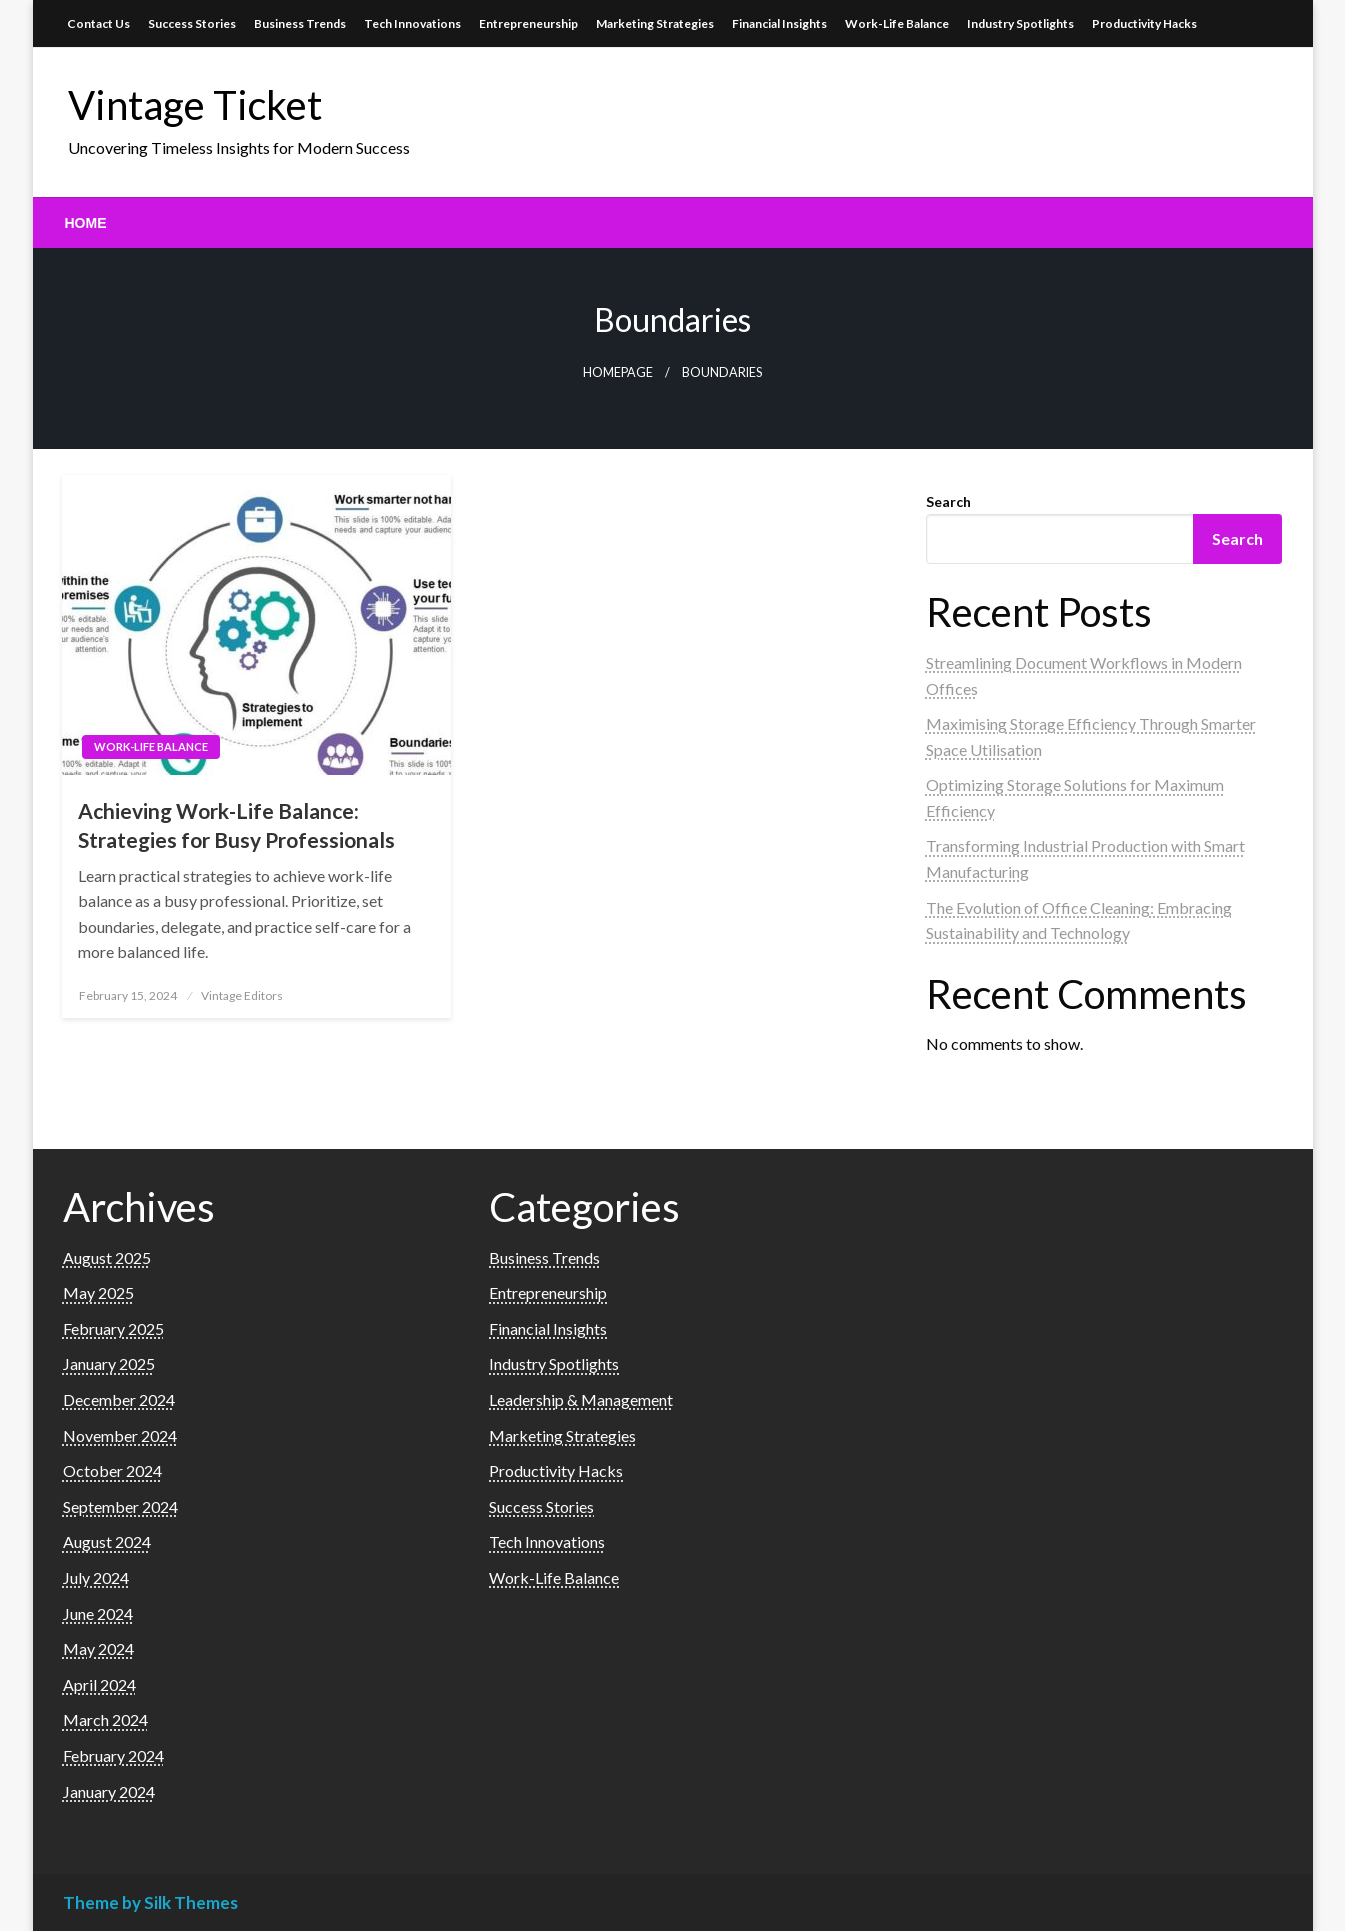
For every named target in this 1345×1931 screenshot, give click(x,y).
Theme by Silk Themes (150, 1902)
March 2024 (105, 1719)
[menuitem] (86, 223)
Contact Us (98, 23)
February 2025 (113, 1328)
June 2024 (98, 1613)
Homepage (618, 372)
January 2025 (109, 1363)
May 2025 (98, 1292)
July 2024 (96, 1577)
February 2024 (113, 1755)
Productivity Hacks (1144, 23)
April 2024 (99, 1684)
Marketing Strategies (655, 23)
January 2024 (109, 1791)
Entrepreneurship (528, 23)
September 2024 (120, 1506)
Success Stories (192, 23)
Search (948, 501)
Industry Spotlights (1020, 23)
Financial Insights (779, 23)
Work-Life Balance (897, 23)
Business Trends (300, 23)
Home (86, 223)
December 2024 (119, 1399)
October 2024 (112, 1470)
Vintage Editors (242, 995)
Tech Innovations (412, 23)
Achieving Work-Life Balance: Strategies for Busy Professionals (236, 825)
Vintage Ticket (195, 105)
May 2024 (98, 1648)
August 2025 (107, 1257)
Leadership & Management (581, 1399)
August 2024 (107, 1541)
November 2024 (120, 1435)
